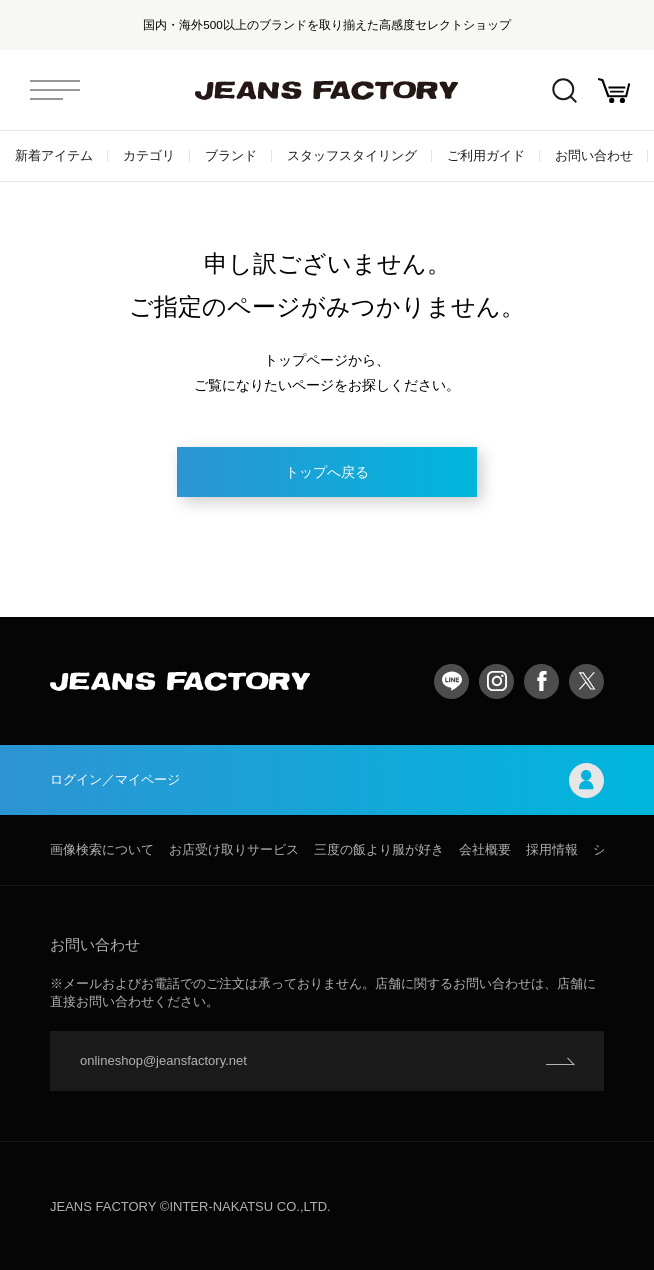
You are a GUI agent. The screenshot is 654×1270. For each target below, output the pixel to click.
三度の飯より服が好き (379, 849)
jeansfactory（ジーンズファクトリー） (327, 90)
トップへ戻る (327, 472)
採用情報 (552, 849)
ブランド (231, 155)
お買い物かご (614, 90)
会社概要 (485, 849)
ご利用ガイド (486, 155)
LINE (451, 681)
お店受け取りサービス (234, 849)
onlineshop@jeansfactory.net (163, 1060)
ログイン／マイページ (327, 780)
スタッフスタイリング (352, 155)
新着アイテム (54, 155)
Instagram (496, 681)
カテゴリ (149, 155)
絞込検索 (564, 90)
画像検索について (102, 849)
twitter (586, 681)
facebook (541, 681)
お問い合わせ (594, 155)
